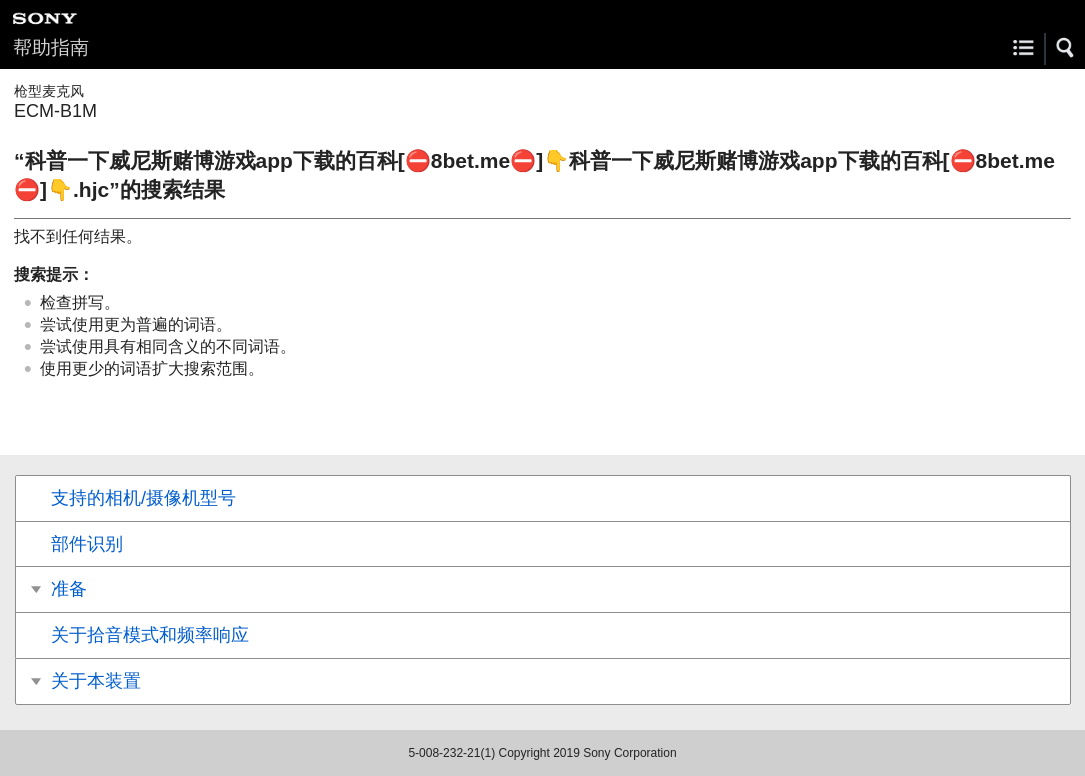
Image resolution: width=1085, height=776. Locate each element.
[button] (1066, 48)
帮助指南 (51, 47)
